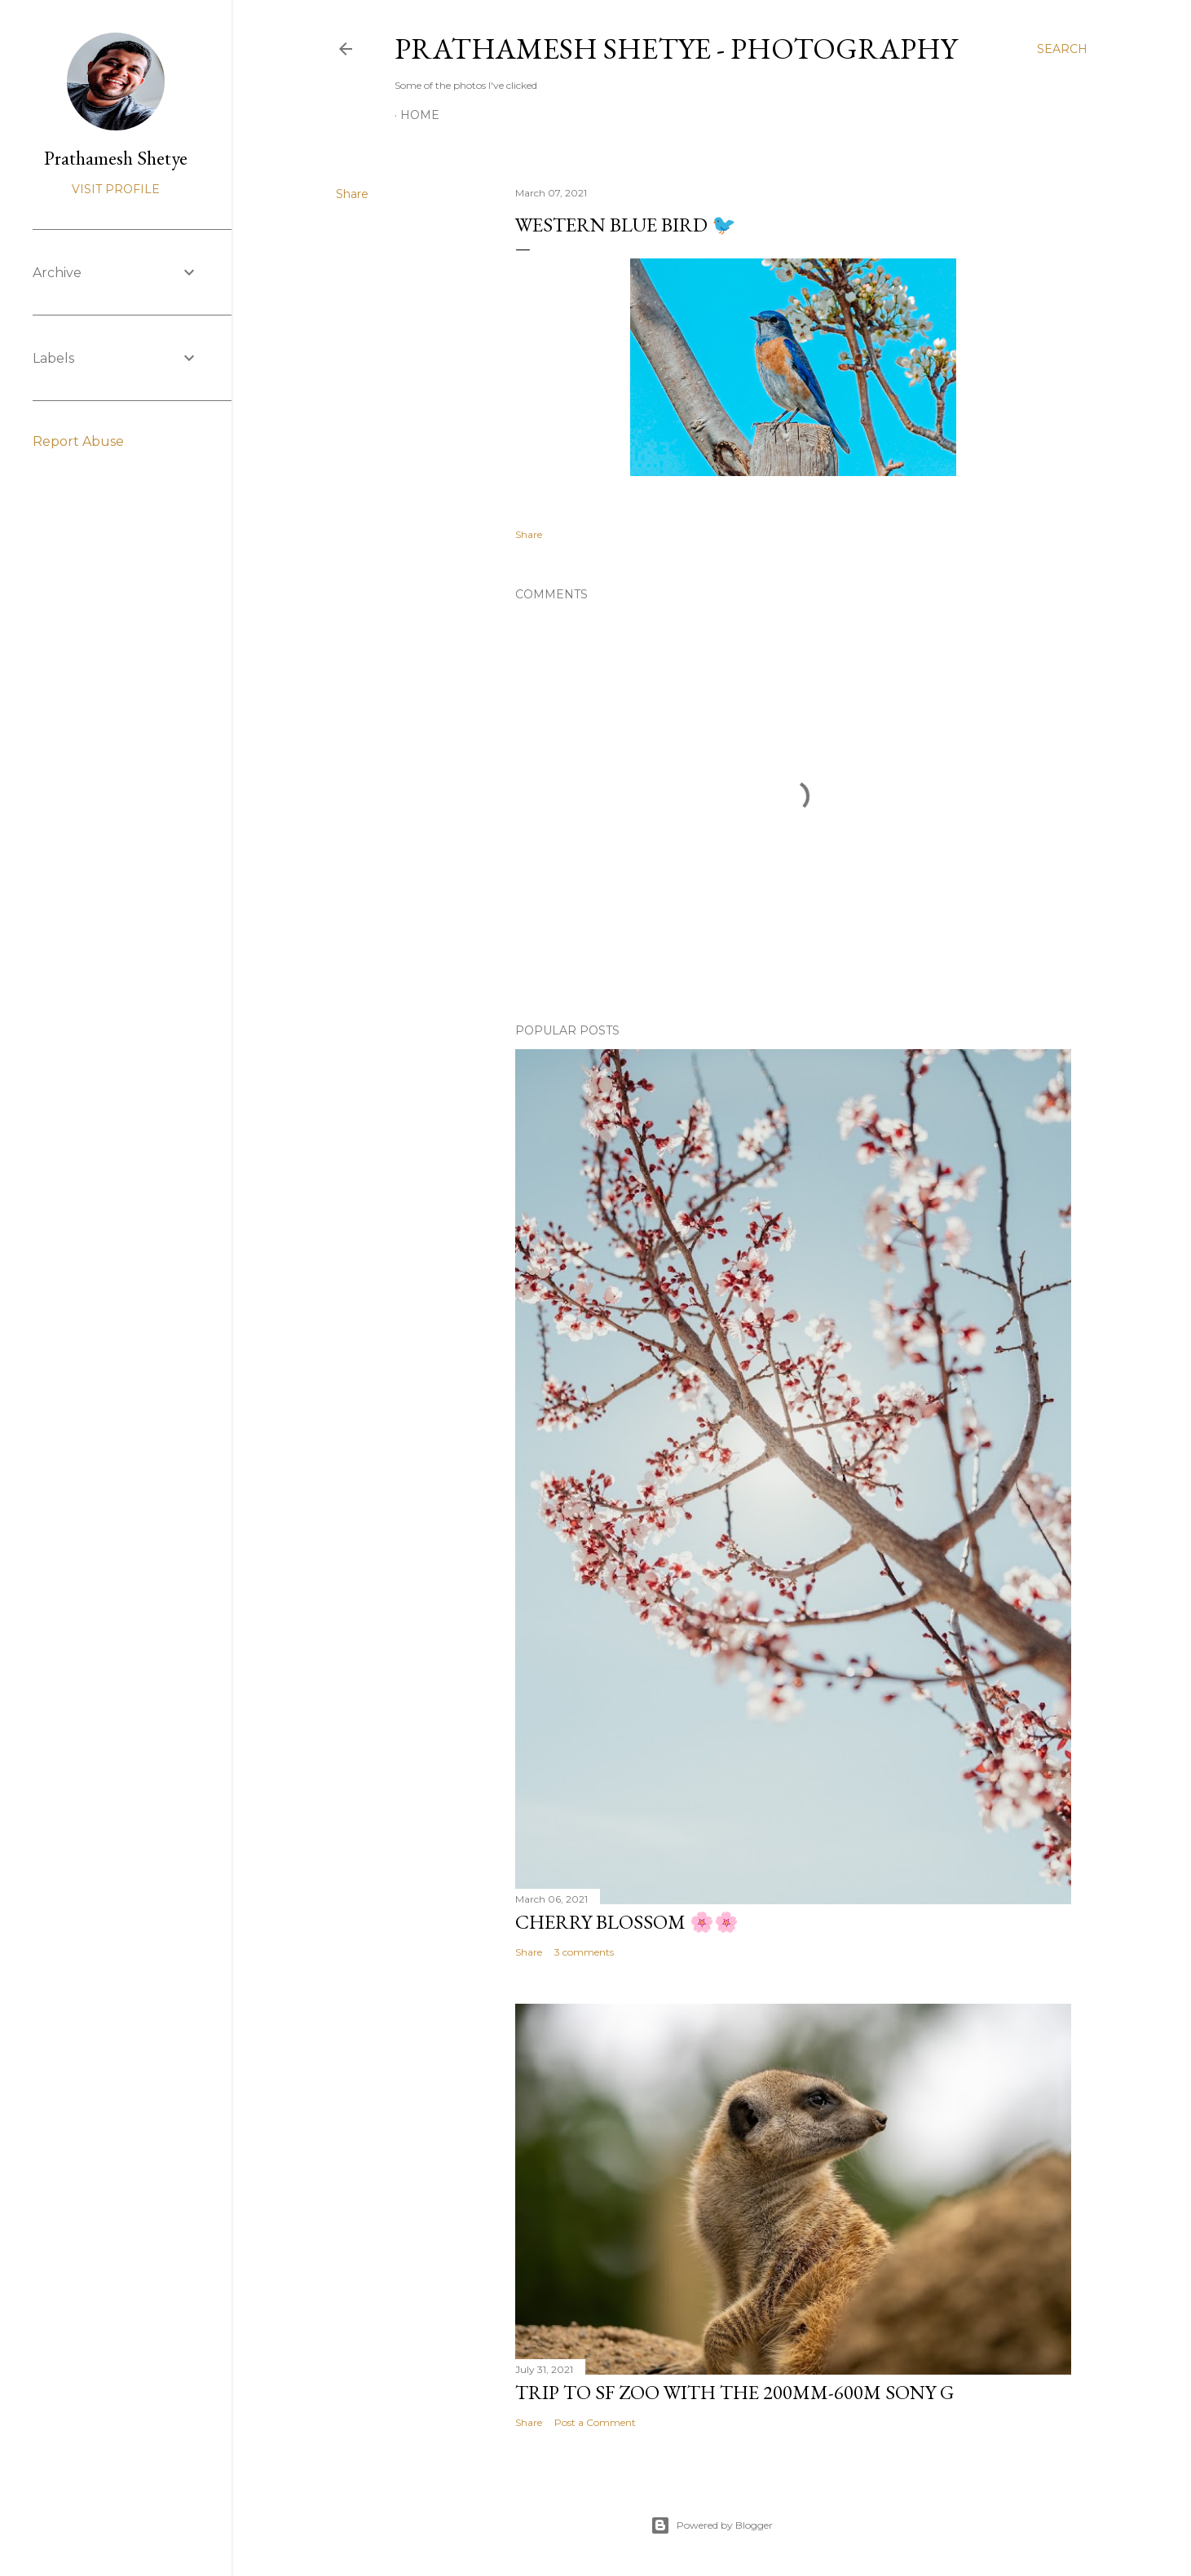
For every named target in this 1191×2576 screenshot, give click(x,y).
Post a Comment (595, 2422)
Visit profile (116, 189)
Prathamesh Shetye (115, 157)
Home (419, 115)
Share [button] (352, 194)
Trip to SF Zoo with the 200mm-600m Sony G (734, 2392)
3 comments (584, 1952)
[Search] (1062, 48)
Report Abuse (78, 441)
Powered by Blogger (712, 2525)
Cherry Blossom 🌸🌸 (627, 1921)
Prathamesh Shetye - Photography (676, 48)
